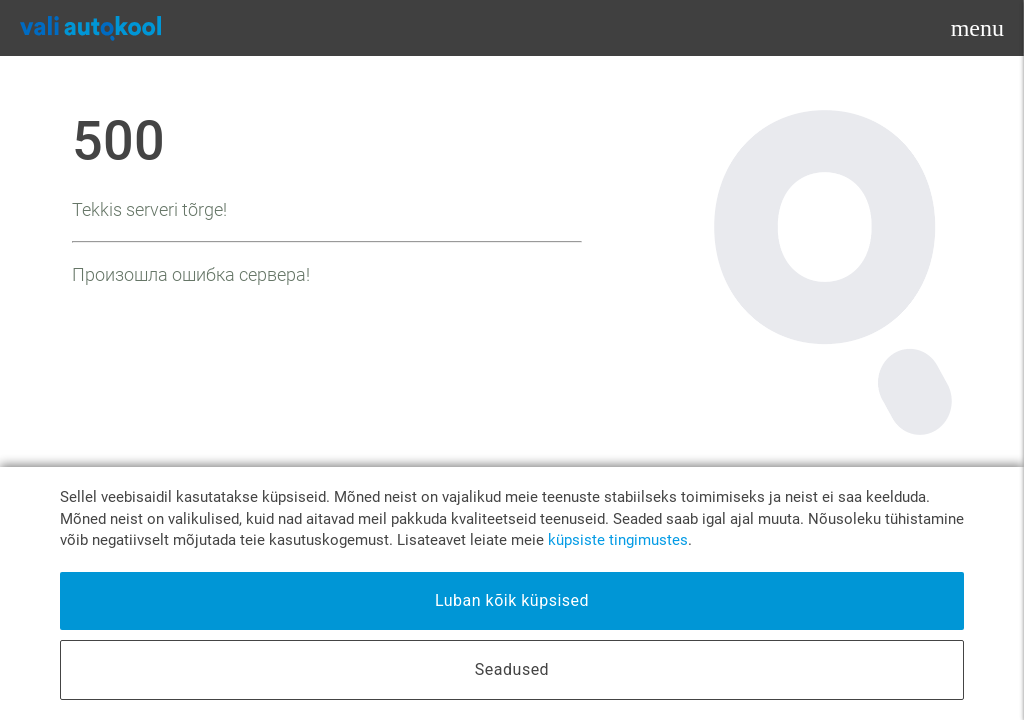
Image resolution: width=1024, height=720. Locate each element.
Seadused (512, 669)
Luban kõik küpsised (512, 600)
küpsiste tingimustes (618, 540)
